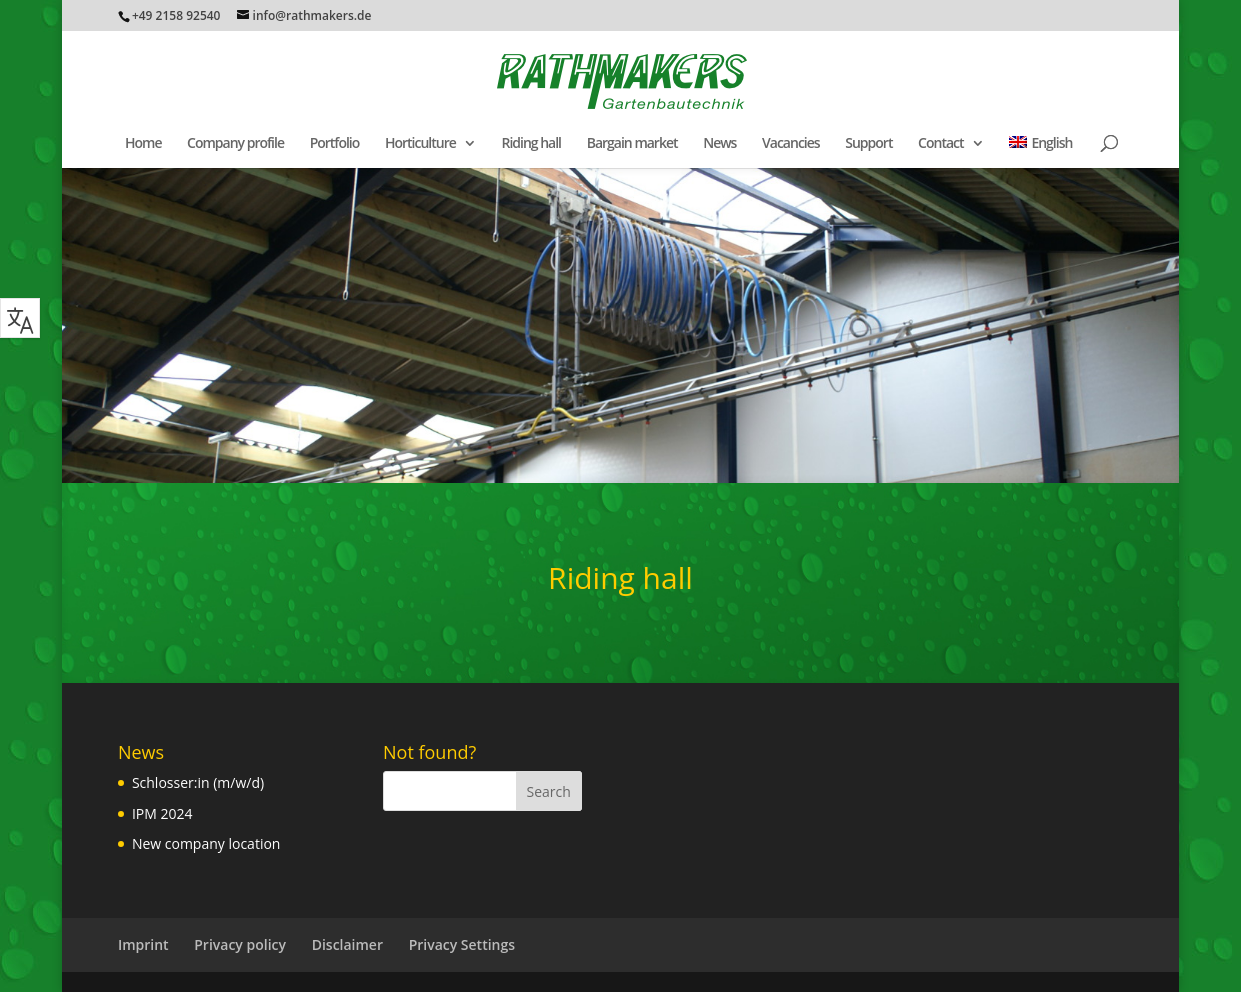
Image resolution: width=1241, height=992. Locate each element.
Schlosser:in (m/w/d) (198, 782)
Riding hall (531, 144)
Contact (940, 144)
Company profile (235, 144)
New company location (206, 843)
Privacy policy (240, 944)
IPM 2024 (162, 813)
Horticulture (420, 144)
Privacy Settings (462, 944)
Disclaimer (347, 944)
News (719, 144)
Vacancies (791, 144)
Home (143, 144)
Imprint (143, 944)
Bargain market (632, 144)
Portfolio (335, 144)
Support (868, 144)
